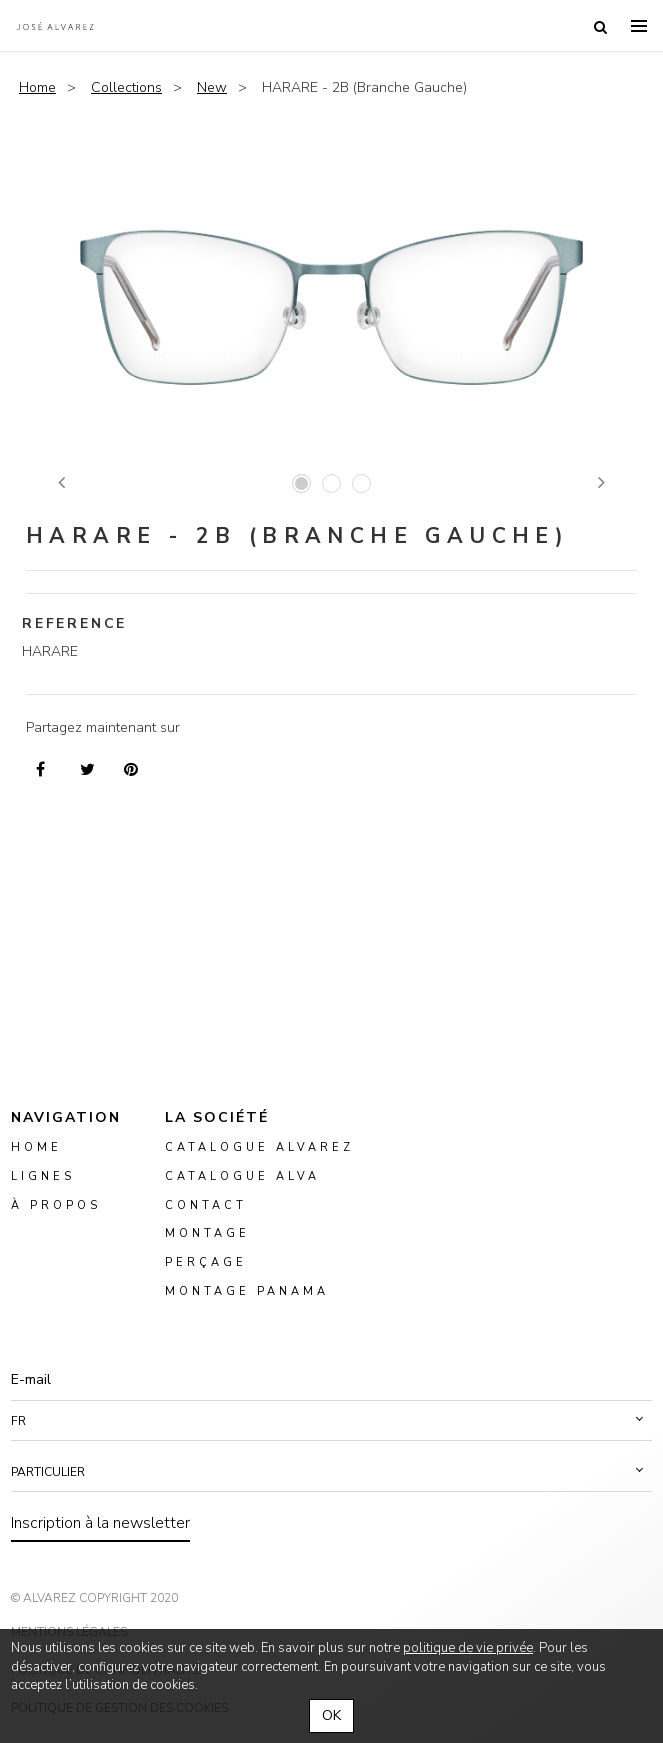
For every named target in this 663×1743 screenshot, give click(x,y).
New (212, 87)
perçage (206, 1263)
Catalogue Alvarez (259, 1147)
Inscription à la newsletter (100, 1523)
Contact (206, 1205)
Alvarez (55, 26)
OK (331, 1715)
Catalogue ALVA (242, 1176)
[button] (331, 1421)
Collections (126, 87)
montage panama (247, 1291)
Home (37, 87)
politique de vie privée (468, 1648)
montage (207, 1234)
